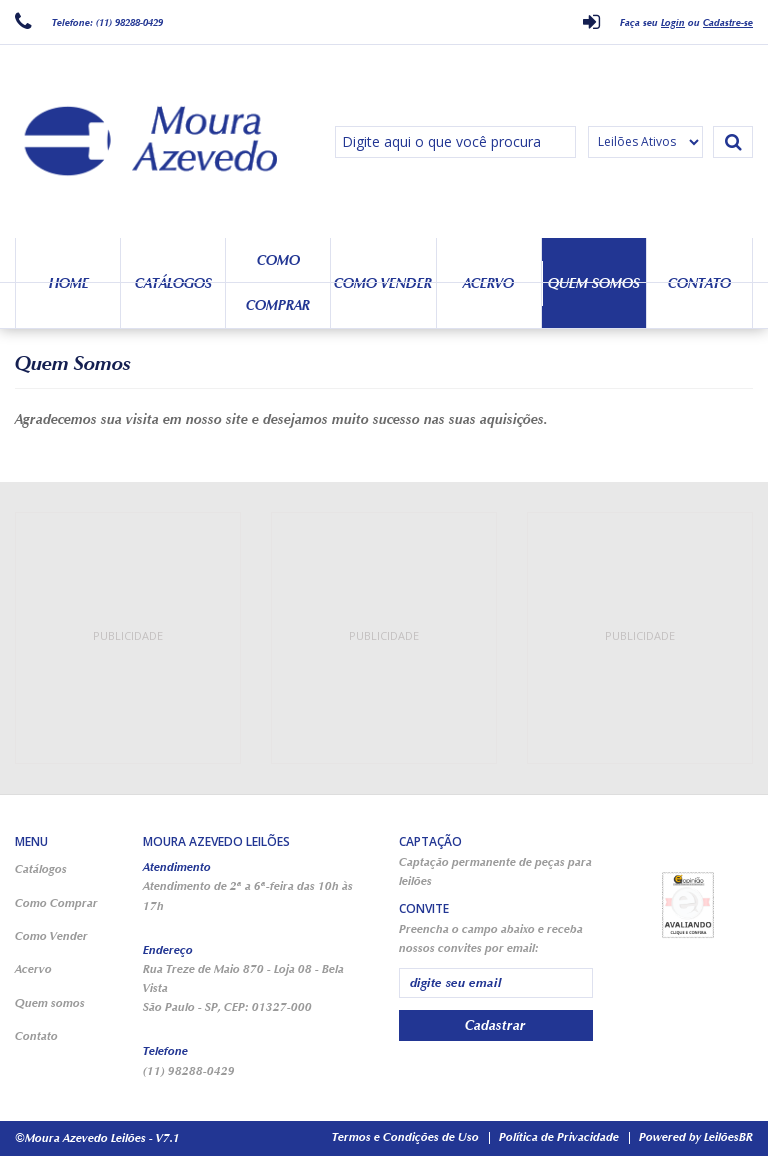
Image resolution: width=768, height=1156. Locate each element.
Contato (699, 283)
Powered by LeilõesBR (696, 1137)
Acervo (488, 283)
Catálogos (173, 283)
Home (69, 283)
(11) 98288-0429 (189, 1071)
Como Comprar (278, 283)
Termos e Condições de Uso (405, 1137)
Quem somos (594, 283)
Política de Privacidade (559, 1137)
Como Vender (383, 283)
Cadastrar (495, 1025)
